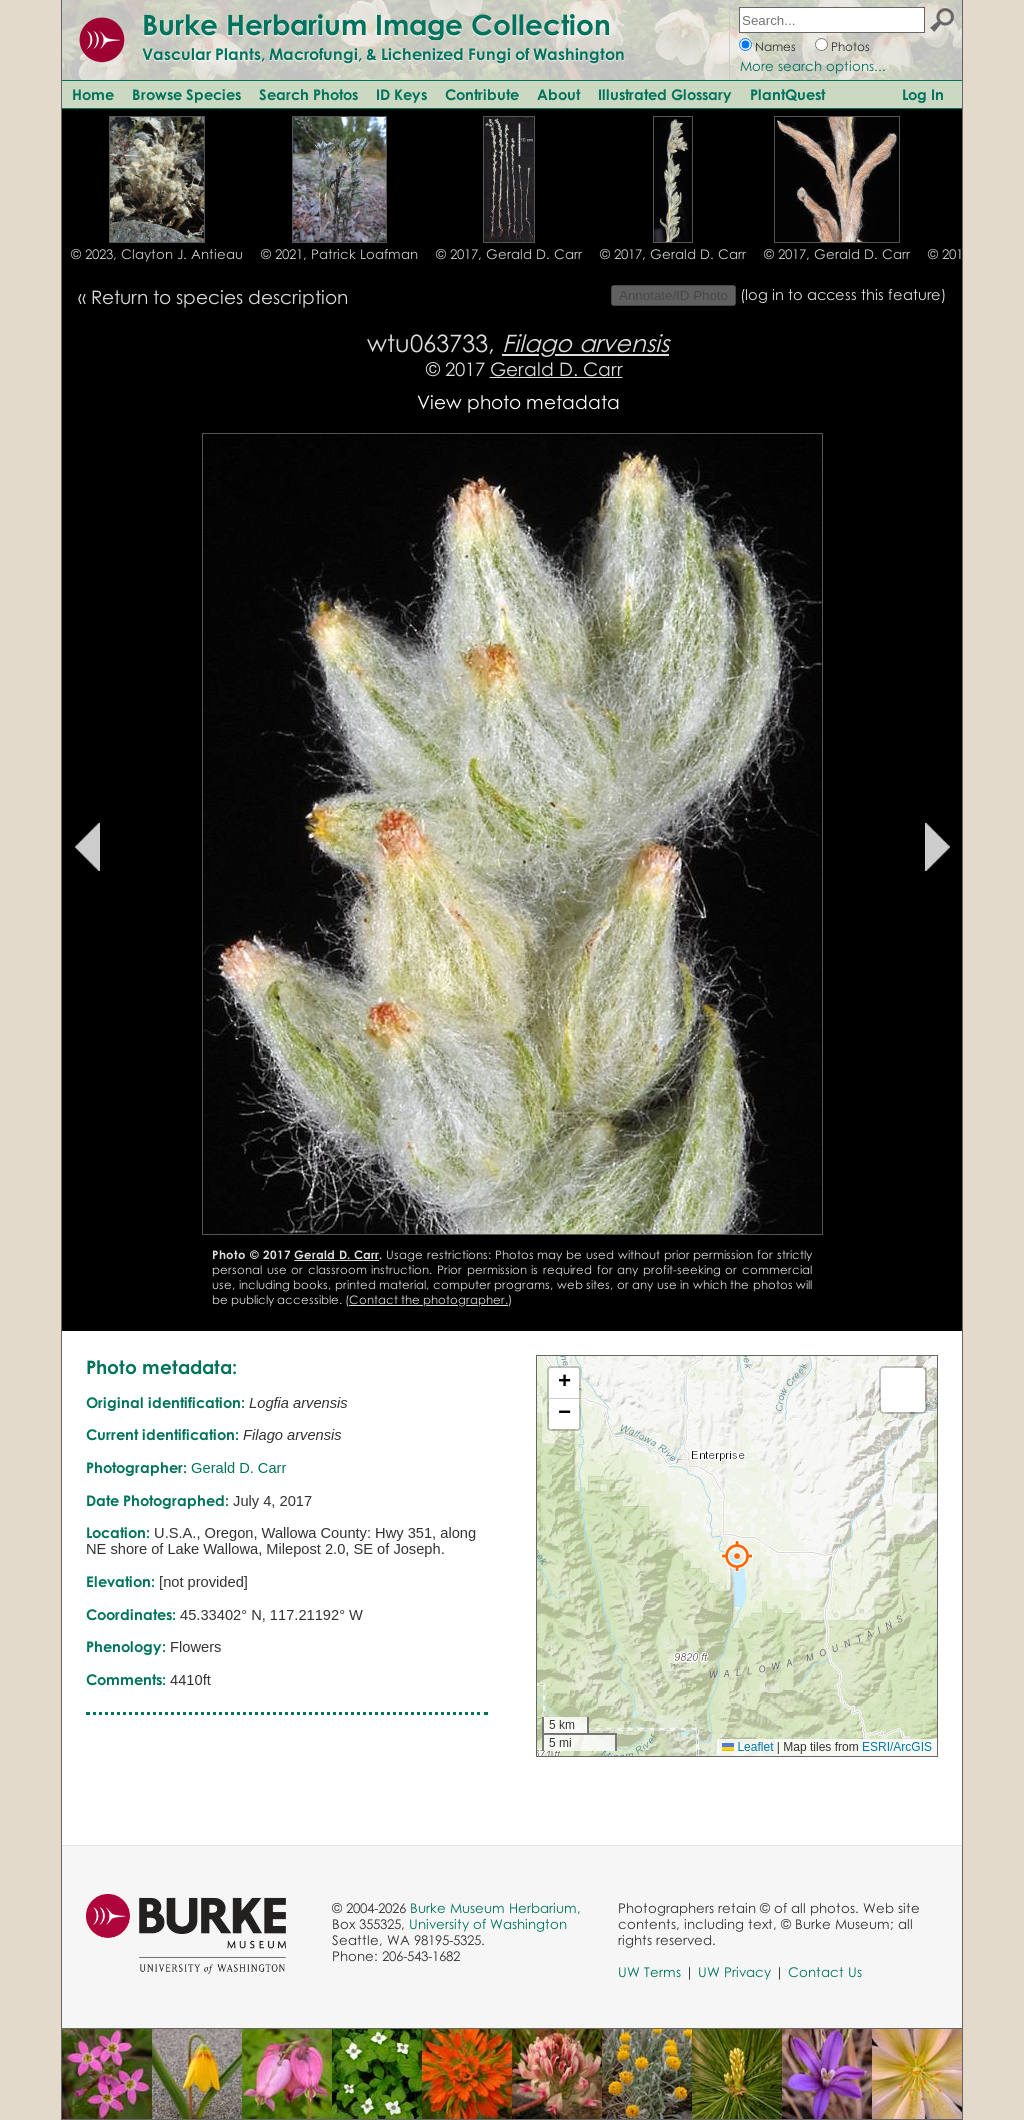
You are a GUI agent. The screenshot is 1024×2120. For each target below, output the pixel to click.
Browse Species (186, 94)
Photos (850, 46)
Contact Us (825, 1972)
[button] (737, 1556)
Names (775, 46)
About (558, 94)
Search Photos (308, 94)
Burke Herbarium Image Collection (376, 24)
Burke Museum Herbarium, (495, 1908)
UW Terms (649, 1972)
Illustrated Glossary (665, 94)
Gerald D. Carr (556, 368)
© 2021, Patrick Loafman (339, 254)
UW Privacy (734, 1972)
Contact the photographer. (428, 1299)
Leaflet (747, 1747)
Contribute (482, 94)
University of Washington (488, 1924)
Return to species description (219, 296)
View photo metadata (518, 401)
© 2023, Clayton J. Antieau (157, 254)
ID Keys (401, 94)
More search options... (813, 66)
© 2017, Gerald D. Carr (509, 254)
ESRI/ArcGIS (897, 1747)
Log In (923, 94)
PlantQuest (787, 94)
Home (93, 94)
